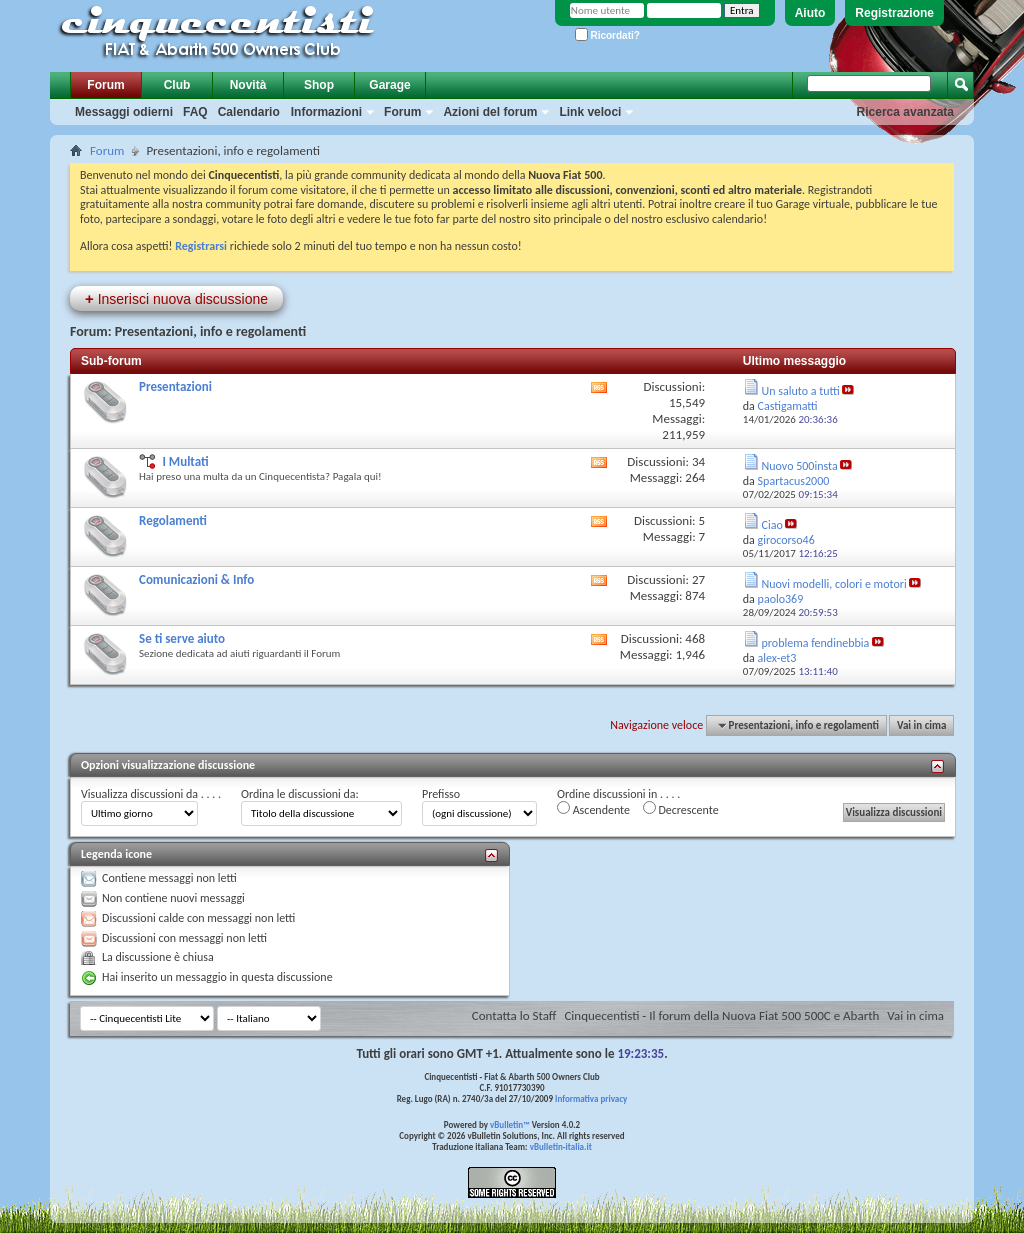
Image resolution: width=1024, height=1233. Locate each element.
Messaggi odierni (124, 112)
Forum (105, 85)
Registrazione (894, 13)
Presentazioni (175, 386)
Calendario (249, 112)
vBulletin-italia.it (561, 1146)
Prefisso (441, 794)
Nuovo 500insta (800, 466)
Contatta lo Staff (514, 1015)
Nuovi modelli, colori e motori (834, 584)
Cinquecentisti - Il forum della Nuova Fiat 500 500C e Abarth (721, 1015)
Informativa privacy (591, 1098)
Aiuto (810, 13)
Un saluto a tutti (801, 391)
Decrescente (681, 809)
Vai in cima (921, 725)
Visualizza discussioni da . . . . (151, 794)
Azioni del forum (490, 112)
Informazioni (326, 112)
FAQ (195, 112)
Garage (389, 85)
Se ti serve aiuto (182, 638)
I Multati (185, 461)
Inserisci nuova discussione (176, 298)
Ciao (772, 525)
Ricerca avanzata (905, 112)
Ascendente (593, 809)
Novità (248, 85)
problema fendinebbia (816, 643)
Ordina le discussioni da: (300, 794)
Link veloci (590, 112)
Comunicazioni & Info (196, 579)
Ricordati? (607, 35)
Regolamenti (173, 520)
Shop (319, 85)
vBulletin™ (510, 1124)
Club (177, 85)
